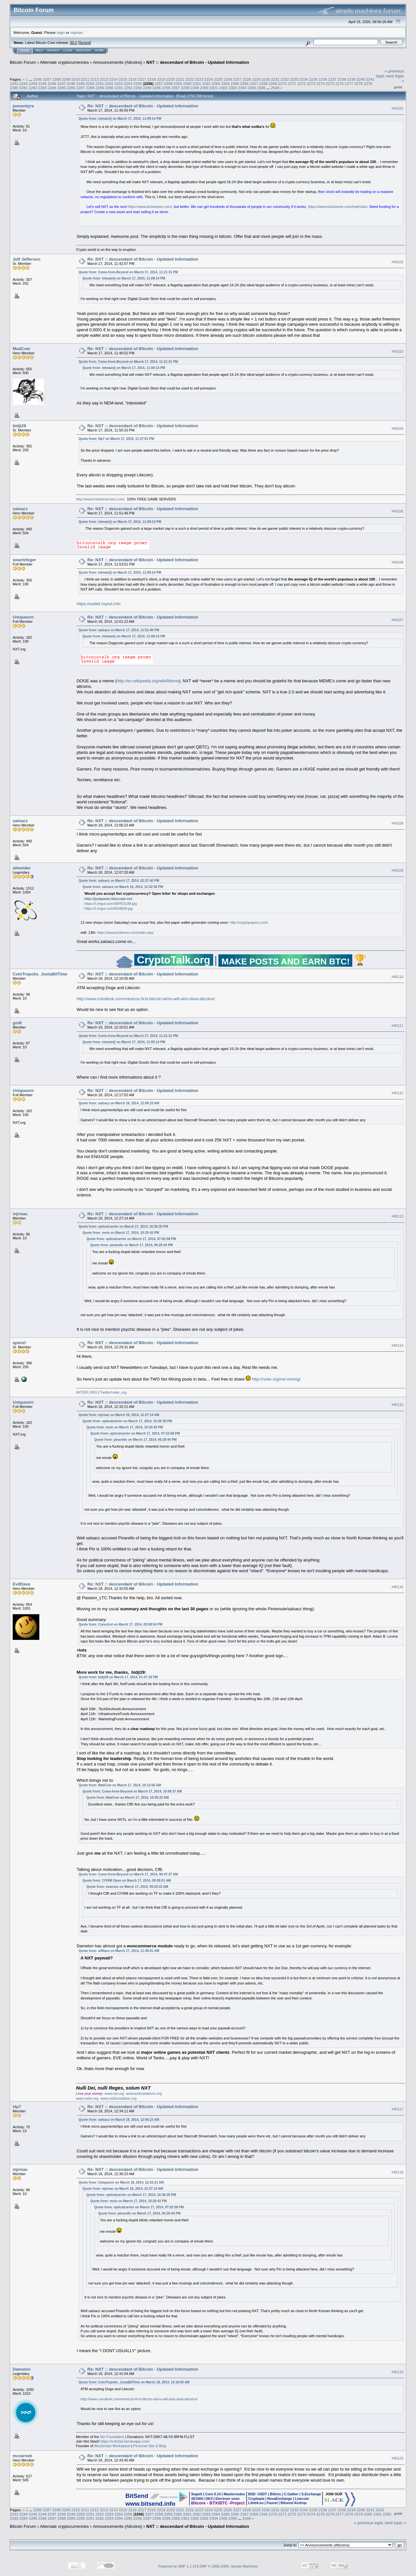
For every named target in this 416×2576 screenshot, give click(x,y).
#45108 (397, 823)
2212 (94, 79)
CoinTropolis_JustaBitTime (40, 974)
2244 (33, 83)
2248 (71, 83)
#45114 (397, 1345)
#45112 (397, 1093)
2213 (104, 79)
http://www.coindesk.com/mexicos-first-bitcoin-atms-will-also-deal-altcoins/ (146, 998)
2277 (349, 83)
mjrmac (20, 1213)
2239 (351, 79)
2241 (370, 79)
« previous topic (369, 2522)
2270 (282, 83)
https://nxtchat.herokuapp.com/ (125, 2441)
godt (17, 1022)
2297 (176, 88)
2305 (252, 88)
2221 (180, 79)
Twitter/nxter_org (113, 1392)
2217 (142, 79)
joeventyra (23, 105)
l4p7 (17, 2106)
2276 (339, 83)
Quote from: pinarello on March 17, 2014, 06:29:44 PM (131, 1245)
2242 (14, 83)
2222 (189, 79)
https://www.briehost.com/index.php (125, 932)
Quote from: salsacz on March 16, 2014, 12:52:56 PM (123, 887)
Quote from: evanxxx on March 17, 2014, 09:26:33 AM (127, 1886)
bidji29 (19, 425)
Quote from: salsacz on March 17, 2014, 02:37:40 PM (119, 880)
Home (24, 50)
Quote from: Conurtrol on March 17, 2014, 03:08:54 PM (120, 1624)
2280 (14, 88)
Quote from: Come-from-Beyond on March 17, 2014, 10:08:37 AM (132, 1791)
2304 (242, 88)
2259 (178, 83)
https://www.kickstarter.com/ (150, 207)
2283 (42, 88)
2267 (254, 83)
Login (67, 50)
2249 (80, 83)
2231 (275, 79)
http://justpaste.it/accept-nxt (108, 899)
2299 (194, 88)
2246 (52, 83)
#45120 (397, 2458)
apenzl (19, 1342)
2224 (208, 79)
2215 (123, 79)
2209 (66, 79)
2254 (128, 83)
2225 (218, 79)
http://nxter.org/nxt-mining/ (276, 1379)
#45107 (397, 620)
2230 (266, 79)
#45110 (397, 977)
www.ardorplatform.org (144, 2093)
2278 (358, 83)
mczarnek (22, 2455)
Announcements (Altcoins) (117, 62)
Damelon (22, 2369)
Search (53, 50)
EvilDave (21, 1584)
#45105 (397, 511)
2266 (244, 83)
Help (39, 50)
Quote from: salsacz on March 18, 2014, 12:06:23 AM (119, 1103)
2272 (301, 83)
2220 (170, 79)
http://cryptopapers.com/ (249, 922)
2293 (137, 88)
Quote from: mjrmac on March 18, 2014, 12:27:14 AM (119, 1415)
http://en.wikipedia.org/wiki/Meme (148, 680)
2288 (90, 88)
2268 (263, 83)
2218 (151, 79)
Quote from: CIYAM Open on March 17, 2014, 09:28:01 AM (127, 1880)
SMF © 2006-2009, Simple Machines (229, 2566)
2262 (206, 83)
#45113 (397, 1216)
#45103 (397, 351)
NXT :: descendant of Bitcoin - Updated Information (197, 62)
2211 (85, 79)
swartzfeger (24, 559)
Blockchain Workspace (112, 2446)
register (76, 32)
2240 (361, 79)
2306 (261, 88)
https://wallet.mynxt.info (99, 603)
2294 (147, 88)
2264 (225, 83)
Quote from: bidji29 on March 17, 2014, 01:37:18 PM (118, 1677)
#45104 (397, 428)
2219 (161, 79)
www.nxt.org (114, 2093)
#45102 (397, 262)
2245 (42, 83)
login (61, 32)
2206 (37, 79)
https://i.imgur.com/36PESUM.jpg (110, 904)
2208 (56, 79)
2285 (61, 88)
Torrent (84, 43)
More (99, 50)
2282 (33, 88)
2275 (330, 83)
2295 (156, 88)
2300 (204, 88)
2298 (185, 88)
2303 (232, 88)
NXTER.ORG (86, 1392)
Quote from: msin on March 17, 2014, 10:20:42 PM (121, 1232)
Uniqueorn (23, 617)
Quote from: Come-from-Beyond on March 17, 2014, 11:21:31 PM (128, 272)
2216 (132, 79)
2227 (237, 79)
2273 (311, 83)
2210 (75, 79)
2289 (99, 88)
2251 (99, 83)
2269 (273, 83)
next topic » (396, 2522)
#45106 (397, 562)
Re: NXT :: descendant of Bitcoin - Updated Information (142, 105)
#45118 (397, 2172)
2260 (187, 83)
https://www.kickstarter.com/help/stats (338, 207)
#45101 (397, 108)
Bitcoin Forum (23, 62)
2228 (246, 79)
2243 (23, 83)
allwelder (22, 867)
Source (174, 2497)
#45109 (397, 870)
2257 (158, 83)
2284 (52, 88)
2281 (23, 88)
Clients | (164, 2497)
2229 (256, 79)
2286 (71, 88)
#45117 (397, 2109)
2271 (292, 83)
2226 (227, 79)
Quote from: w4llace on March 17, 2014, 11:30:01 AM (119, 1951)
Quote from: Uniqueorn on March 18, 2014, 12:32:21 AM (121, 2182)
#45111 (397, 1026)
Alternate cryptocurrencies (64, 62)
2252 (109, 83)
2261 (197, 83)
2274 (320, 83)
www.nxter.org (87, 2098)
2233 (294, 79)
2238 (342, 79)
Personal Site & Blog (149, 2446)
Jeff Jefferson (26, 259)
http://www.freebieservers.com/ (100, 499)
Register (83, 50)
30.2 (73, 43)
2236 (322, 79)
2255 (137, 83)
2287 (80, 88)
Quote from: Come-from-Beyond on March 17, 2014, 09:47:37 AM (128, 1874)
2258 (168, 83)
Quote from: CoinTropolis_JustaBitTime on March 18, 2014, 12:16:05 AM (134, 2382)
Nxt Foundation (112, 2437)
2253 (118, 83)
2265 (235, 83)
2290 (109, 88)
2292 (128, 88)
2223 (199, 79)
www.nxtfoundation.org (118, 2098)
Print (398, 87)
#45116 (397, 1587)
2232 (284, 79)
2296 (166, 88)
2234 (304, 79)
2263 (216, 83)
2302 (223, 88)
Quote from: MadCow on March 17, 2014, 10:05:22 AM (127, 1797)
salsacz (20, 508)
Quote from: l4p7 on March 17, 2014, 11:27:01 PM (116, 439)
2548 (275, 88)
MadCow (21, 348)
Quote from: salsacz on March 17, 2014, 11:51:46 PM (119, 630)
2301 (214, 88)
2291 (118, 88)
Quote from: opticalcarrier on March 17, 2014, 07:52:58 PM (131, 1239)
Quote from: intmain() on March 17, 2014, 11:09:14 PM (120, 118)
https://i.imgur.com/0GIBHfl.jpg (108, 908)
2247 (61, 83)
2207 (47, 79)
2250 (90, 83)
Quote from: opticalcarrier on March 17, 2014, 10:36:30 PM (123, 1226)
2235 (313, 79)
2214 (113, 79)
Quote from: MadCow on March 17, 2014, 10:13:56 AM (120, 1785)
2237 (332, 79)
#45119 (397, 2372)
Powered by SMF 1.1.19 (177, 2566)
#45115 (397, 1405)
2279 (368, 83)
